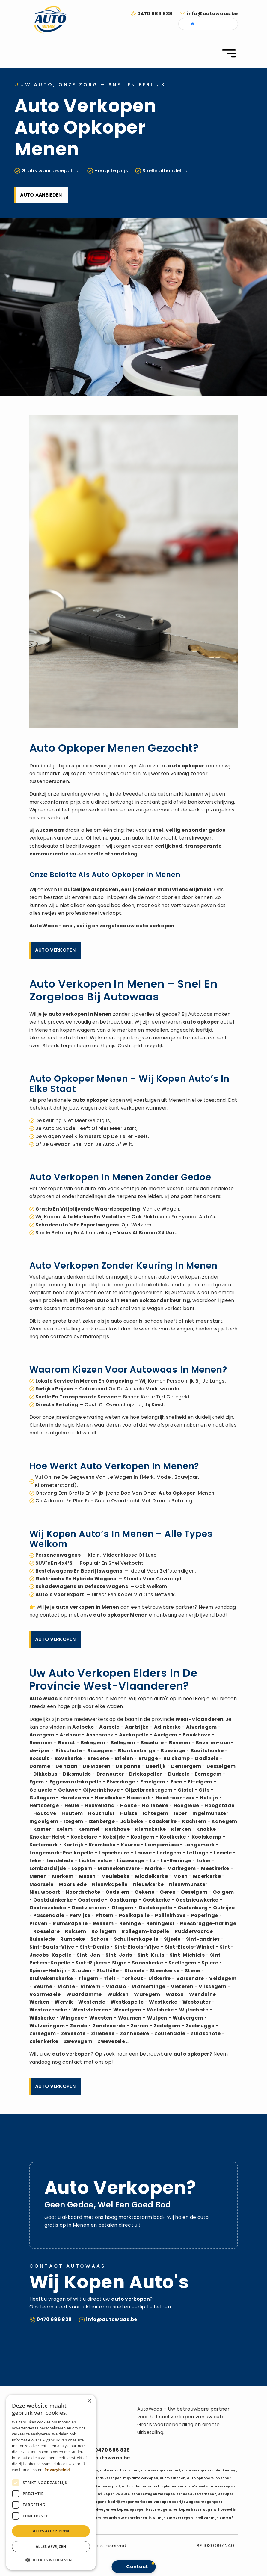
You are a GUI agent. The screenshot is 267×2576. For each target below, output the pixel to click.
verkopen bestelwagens (195, 2509)
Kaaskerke (162, 1821)
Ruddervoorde (194, 1931)
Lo (153, 1860)
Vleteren (182, 1986)
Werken (39, 2002)
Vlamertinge (148, 1986)
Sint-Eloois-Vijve (136, 1946)
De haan (66, 1766)
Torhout (132, 1978)
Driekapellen (146, 1774)
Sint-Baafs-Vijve (51, 1946)
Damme (39, 1766)
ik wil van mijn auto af (213, 2517)
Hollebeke (155, 1805)
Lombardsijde (47, 1868)
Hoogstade (219, 1805)
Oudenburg (193, 1907)
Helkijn (209, 1797)
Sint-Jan (88, 1955)
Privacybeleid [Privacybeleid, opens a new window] (57, 2469)
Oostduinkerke (53, 1899)
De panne (128, 1766)
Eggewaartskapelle (75, 1781)
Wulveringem (47, 2025)
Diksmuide (77, 1774)
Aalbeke (83, 1727)
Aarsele (109, 1727)
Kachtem (194, 1821)
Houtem (72, 1813)
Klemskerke (150, 1829)
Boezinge (173, 1750)
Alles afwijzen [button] (51, 2546)
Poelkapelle (134, 1915)
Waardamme (84, 1994)
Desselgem (221, 1766)
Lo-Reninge (176, 1860)
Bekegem (93, 1742)
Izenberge (101, 1821)
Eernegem (208, 1774)
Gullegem (42, 1797)
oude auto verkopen (217, 2486)
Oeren (168, 1892)
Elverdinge (121, 1781)
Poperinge (204, 1915)
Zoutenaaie (169, 2033)
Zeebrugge (199, 2025)
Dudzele (178, 1774)
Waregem (147, 1994)
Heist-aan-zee (175, 1797)
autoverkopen (172, 2478)
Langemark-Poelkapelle (61, 1852)
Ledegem (169, 1852)
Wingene (72, 2017)
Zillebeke (103, 2033)
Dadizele (206, 1758)
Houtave (44, 1813)
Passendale (48, 1915)
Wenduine (202, 1994)
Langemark (199, 1844)
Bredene (98, 1758)
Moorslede (73, 1884)
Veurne (42, 1986)
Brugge (148, 1758)
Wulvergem (188, 2017)
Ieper (180, 1813)
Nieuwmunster (188, 1884)
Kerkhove (117, 1829)
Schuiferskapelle (136, 1939)
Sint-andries (203, 1939)
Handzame (75, 1797)
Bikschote (68, 1750)
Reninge (130, 1923)
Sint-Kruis (151, 1955)
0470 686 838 (155, 13)
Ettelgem (200, 1781)
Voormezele (45, 1994)
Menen (38, 1876)
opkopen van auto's (179, 2486)
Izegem (73, 1821)
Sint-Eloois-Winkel (190, 1946)
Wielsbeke (160, 2009)
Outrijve (224, 1907)
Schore (99, 1939)
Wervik (64, 2002)
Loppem (81, 1868)
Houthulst (101, 1813)
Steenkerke (164, 1970)
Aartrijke (137, 1727)
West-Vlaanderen (199, 1719)
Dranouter (110, 1774)
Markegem (181, 1868)
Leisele (223, 1852)
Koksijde (113, 1836)
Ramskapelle (70, 1923)
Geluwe (68, 1789)
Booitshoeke (207, 1750)
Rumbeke (72, 1939)
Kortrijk (73, 1844)
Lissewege (130, 1860)
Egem (36, 1781)
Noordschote (83, 1892)
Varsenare (190, 1978)
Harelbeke (108, 1797)
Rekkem (103, 1923)
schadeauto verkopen (196, 2494)
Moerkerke (207, 1876)
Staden (81, 1970)
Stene (192, 1970)
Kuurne (130, 1844)
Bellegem (123, 1742)
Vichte (66, 1986)
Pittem (105, 1915)
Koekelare (83, 1836)
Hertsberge (44, 1805)
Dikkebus (45, 1774)
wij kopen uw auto (114, 2494)
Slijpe (119, 1962)
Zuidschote (206, 2033)
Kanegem (224, 1821)
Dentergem (186, 1766)
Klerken (181, 1829)
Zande (78, 2025)
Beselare (152, 1742)
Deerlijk (156, 1766)
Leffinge (198, 1852)
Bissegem (100, 1750)
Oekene (144, 1892)
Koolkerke (173, 1836)
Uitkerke (159, 1978)
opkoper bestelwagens (150, 2509)
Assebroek (100, 1734)
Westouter (196, 2002)
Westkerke (163, 2002)
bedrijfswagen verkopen (130, 2502)
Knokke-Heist (47, 1836)
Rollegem (104, 1931)
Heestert (138, 1797)
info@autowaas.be (212, 13)
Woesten (101, 2017)
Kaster (42, 1829)
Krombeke (102, 1844)
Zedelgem (167, 2025)
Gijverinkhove (101, 1789)
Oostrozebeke (47, 1907)
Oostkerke (156, 1899)
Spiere (210, 1962)
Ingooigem (43, 1821)
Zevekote (73, 2033)
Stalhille (108, 1970)
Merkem (62, 1876)
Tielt (110, 1978)
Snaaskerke (147, 1962)
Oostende (91, 1899)
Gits (204, 1789)
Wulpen (157, 2017)
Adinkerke (167, 1727)
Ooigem (223, 1892)
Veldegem (222, 1978)
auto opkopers (200, 2478)
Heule (71, 1805)
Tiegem (88, 1978)
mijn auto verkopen (140, 2478)
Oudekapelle (155, 1907)
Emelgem (152, 1781)
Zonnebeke (134, 2033)
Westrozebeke (48, 2009)
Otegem (122, 1907)
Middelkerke (151, 1876)
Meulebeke (115, 1876)
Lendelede (60, 1860)
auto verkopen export (160, 2470)
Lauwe (143, 1852)
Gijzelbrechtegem (148, 1789)
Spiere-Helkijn (48, 1970)
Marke (153, 1868)
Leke (35, 1860)
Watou (175, 1994)
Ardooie (70, 1734)
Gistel (185, 1789)
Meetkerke (215, 1868)
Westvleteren (90, 2009)
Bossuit (39, 1758)
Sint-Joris (118, 1955)
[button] (51, 2560)
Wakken (118, 1994)
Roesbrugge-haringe (208, 1923)
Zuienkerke (43, 2041)
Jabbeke (131, 1821)
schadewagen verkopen (153, 2494)
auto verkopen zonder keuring (209, 2470)
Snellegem (182, 1962)
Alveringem (201, 1727)
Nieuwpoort (44, 1892)
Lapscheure (114, 1852)
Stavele (134, 1970)
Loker (204, 1860)
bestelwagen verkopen (107, 2509)
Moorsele (41, 1884)
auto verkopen (154, 925)
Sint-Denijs (94, 1946)
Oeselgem (194, 1892)
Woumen (130, 2017)
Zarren (139, 2025)
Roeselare (46, 1931)
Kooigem (142, 1836)
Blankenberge (136, 1750)
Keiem (64, 1829)
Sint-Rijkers (91, 1962)
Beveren (179, 1742)
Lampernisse (162, 1844)
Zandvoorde (109, 2025)
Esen (176, 1781)
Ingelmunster (210, 1813)
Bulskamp (176, 1758)
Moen (180, 1876)
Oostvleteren (88, 1907)
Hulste (128, 1813)
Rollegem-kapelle (145, 1931)
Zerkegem (42, 2033)
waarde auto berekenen (125, 2517)
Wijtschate (194, 2009)
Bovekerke (68, 1758)
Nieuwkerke (148, 1884)
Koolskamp (206, 1836)
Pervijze (80, 1915)
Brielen (124, 1758)
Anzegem (41, 1734)
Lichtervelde (95, 1860)
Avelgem (165, 1734)
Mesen (87, 1876)
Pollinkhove (170, 1915)
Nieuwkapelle (110, 1884)
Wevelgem (127, 2009)
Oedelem (117, 1892)
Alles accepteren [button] (51, 2530)
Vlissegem (212, 1986)
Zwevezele (111, 2041)
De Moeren (96, 1766)
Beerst (66, 1742)
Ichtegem (155, 1813)
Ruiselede (42, 1939)
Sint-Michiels (187, 1955)
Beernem (41, 1742)
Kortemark (43, 1844)
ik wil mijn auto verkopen (171, 2517)
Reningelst (160, 1923)
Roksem (75, 1931)
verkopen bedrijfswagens (177, 2502)
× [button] (89, 2401)
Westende (91, 2002)
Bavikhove (196, 1734)
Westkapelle (127, 2002)
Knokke (206, 1829)
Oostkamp (123, 1899)
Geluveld (41, 1789)
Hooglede (186, 1805)
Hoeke (128, 1805)
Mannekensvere (119, 1868)
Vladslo (116, 1986)
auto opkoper (186, 765)
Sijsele (172, 1939)
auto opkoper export (141, 2486)
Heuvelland (100, 1805)
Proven (38, 1923)
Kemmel (89, 1829)
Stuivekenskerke (51, 1978)
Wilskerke (42, 2017)
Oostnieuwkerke (196, 1899)
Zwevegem (78, 2041)
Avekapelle (133, 1734)
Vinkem (90, 1986)
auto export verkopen (119, 2470)
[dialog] (51, 2482)
